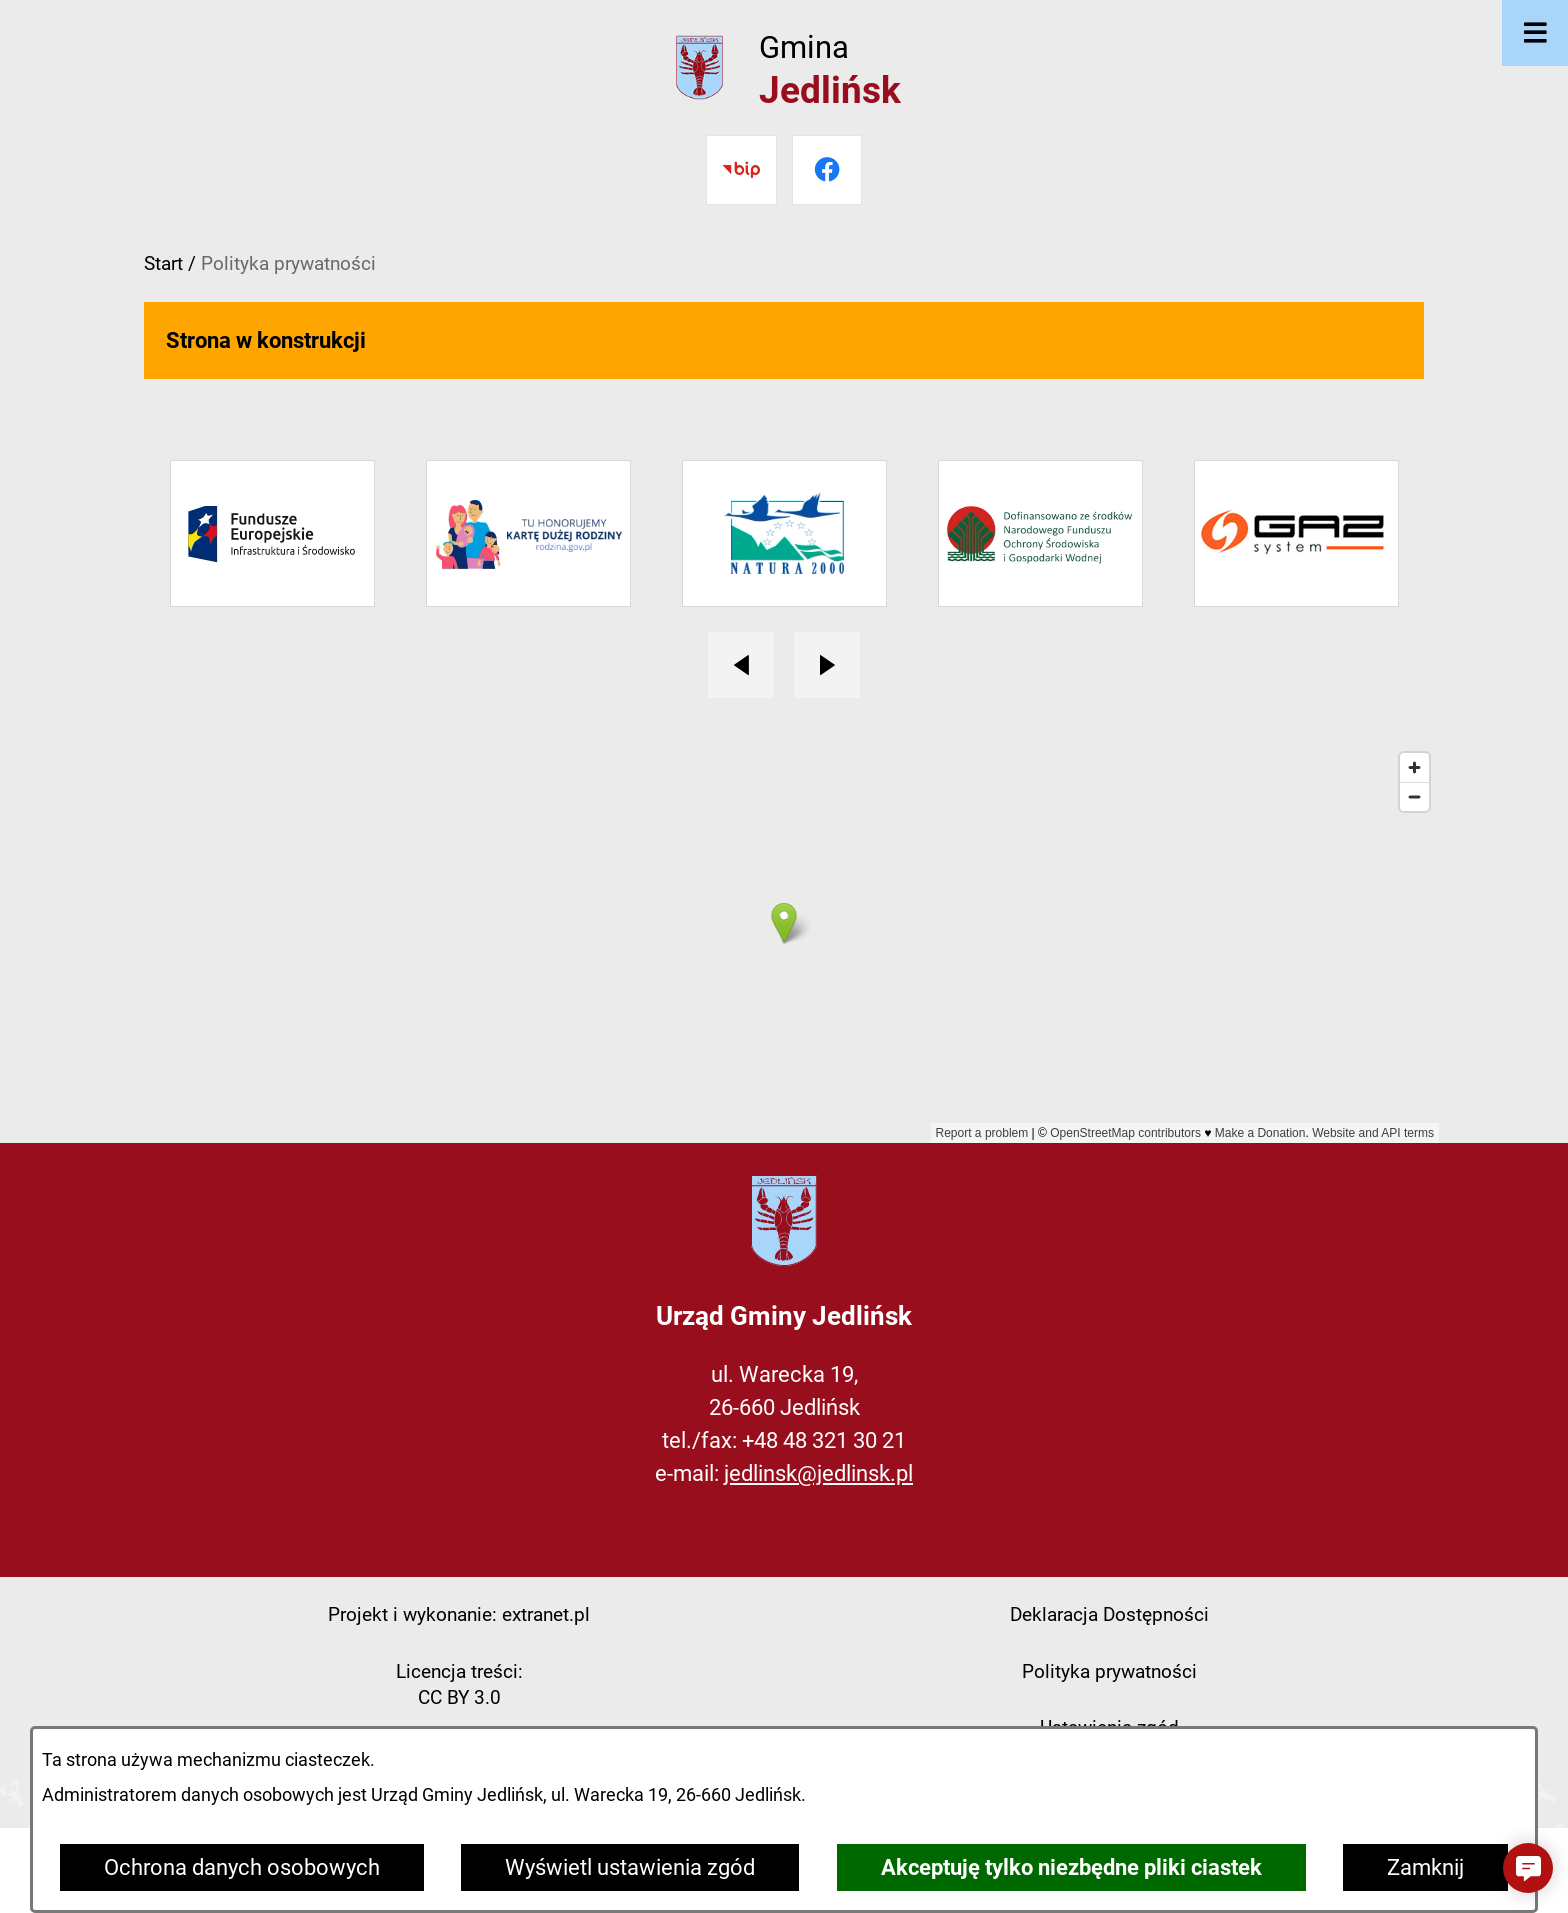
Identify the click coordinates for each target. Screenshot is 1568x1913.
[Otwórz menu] (1535, 33)
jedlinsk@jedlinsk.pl (818, 1473)
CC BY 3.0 (459, 1697)
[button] (1528, 1868)
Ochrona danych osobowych (242, 1867)
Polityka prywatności (1109, 1671)
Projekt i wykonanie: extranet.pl (459, 1614)
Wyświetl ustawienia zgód (630, 1867)
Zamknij (1425, 1867)
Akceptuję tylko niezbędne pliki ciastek (1071, 1867)
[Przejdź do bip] (741, 170)
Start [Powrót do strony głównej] (163, 263)
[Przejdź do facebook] (827, 170)
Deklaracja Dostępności (1109, 1614)
